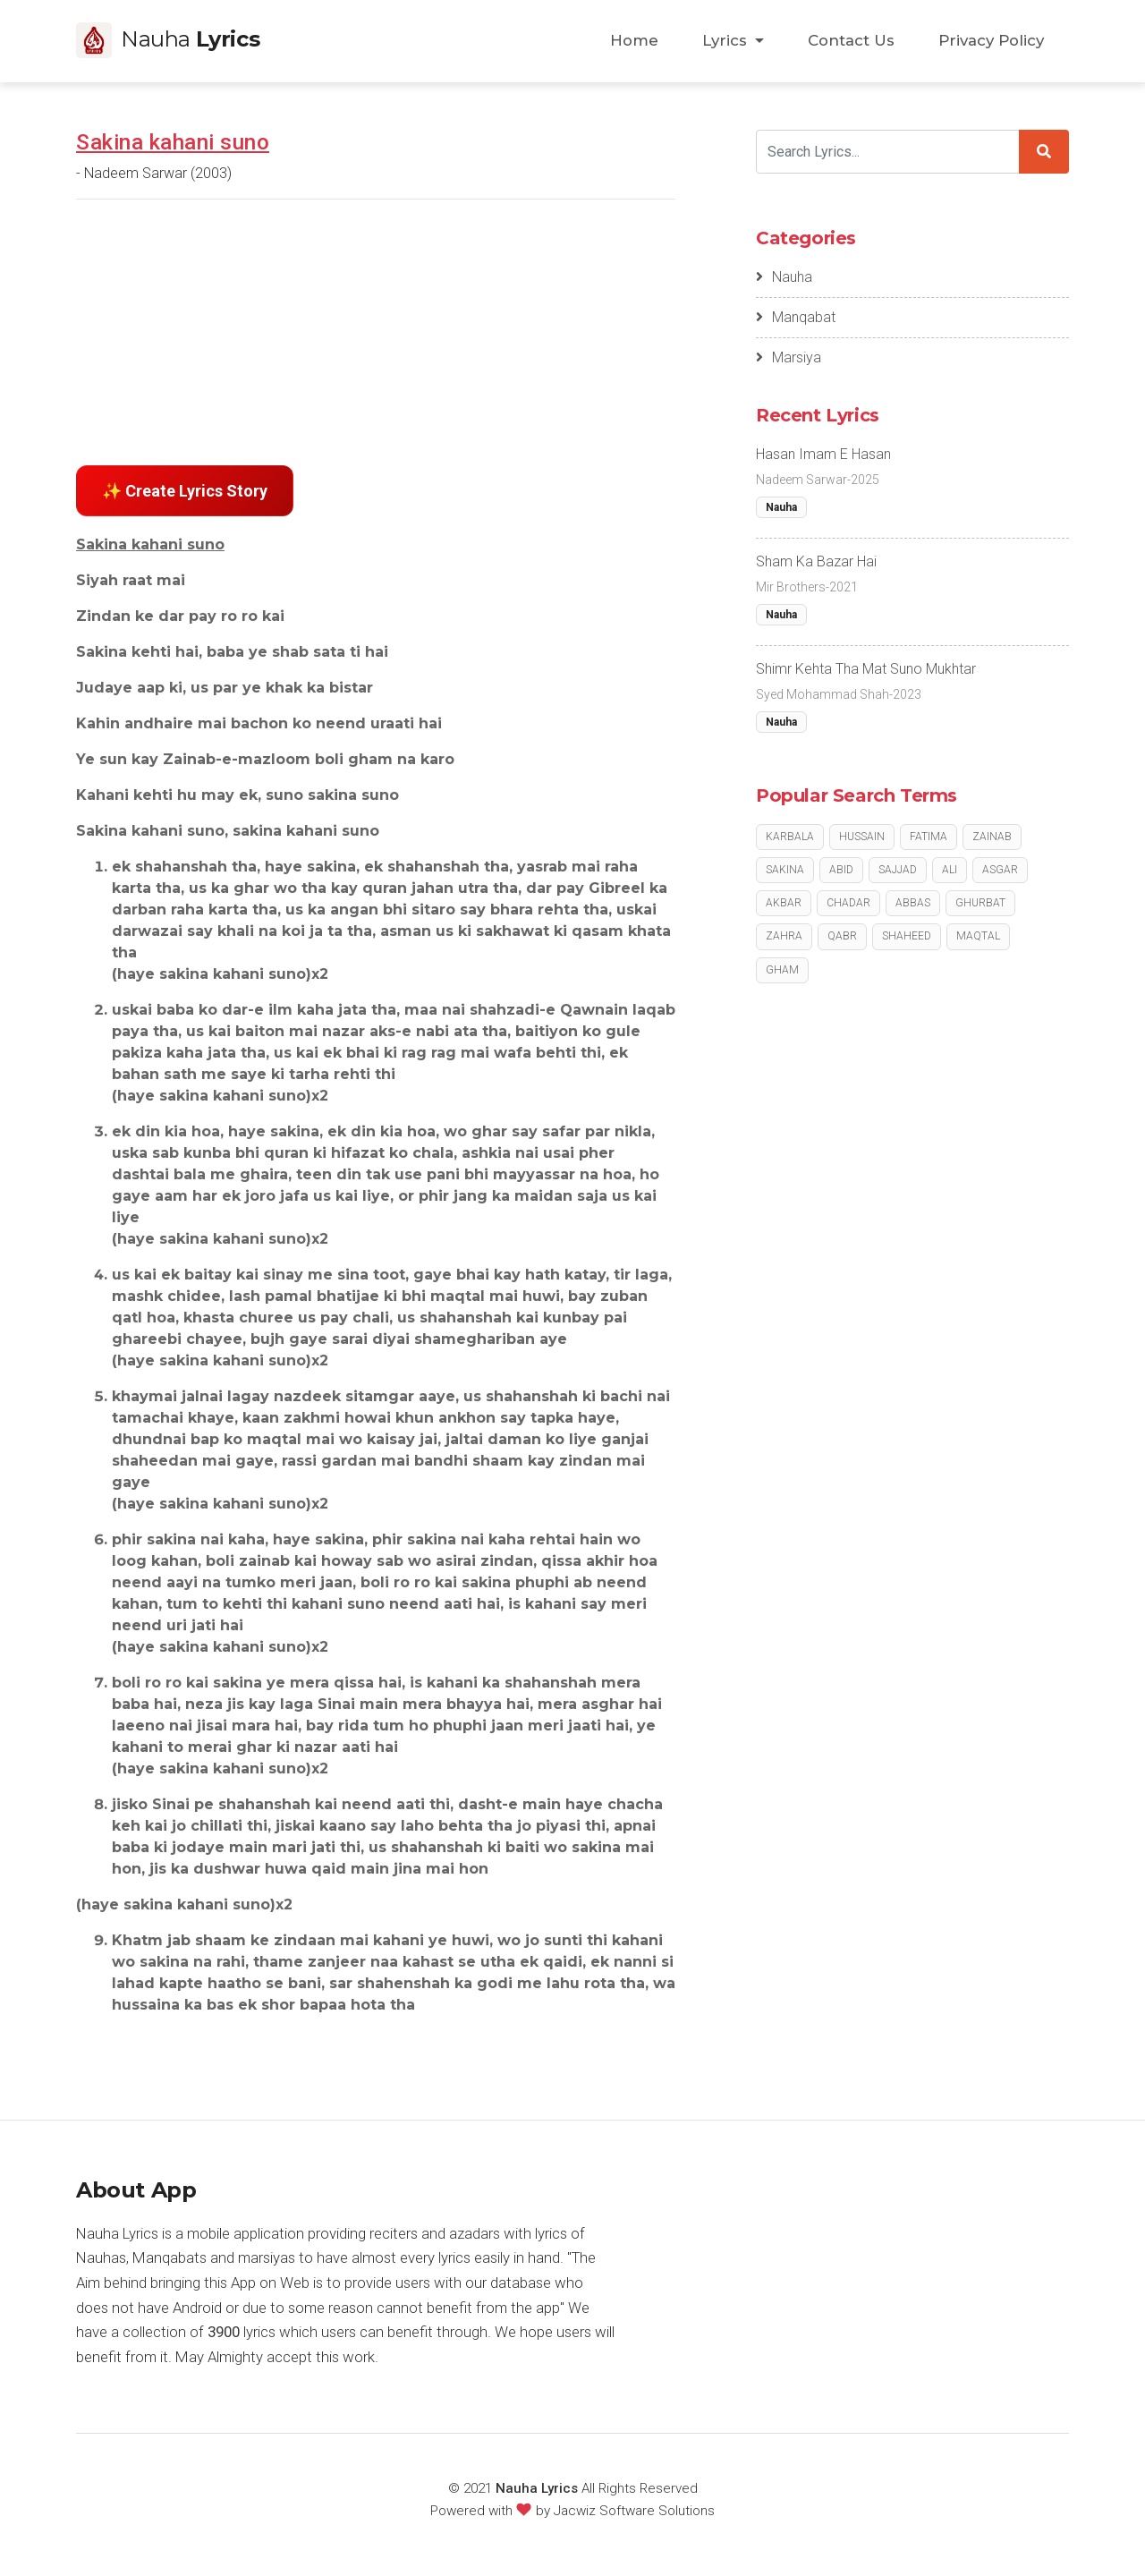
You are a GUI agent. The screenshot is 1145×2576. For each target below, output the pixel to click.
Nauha (784, 276)
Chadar (848, 903)
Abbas (912, 903)
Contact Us (851, 40)
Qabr (842, 936)
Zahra (784, 936)
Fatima (928, 836)
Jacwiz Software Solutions (634, 2511)
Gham (782, 970)
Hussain (862, 836)
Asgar (1000, 869)
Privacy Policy (991, 40)
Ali (949, 869)
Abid (841, 869)
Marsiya (788, 357)
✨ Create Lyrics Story (184, 490)
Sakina (785, 869)
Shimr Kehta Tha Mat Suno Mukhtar (866, 668)
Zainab (992, 836)
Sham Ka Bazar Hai (816, 561)
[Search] (888, 152)
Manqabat (795, 317)
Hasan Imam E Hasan (823, 454)
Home (634, 40)
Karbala (790, 836)
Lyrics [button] (726, 40)
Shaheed (906, 936)
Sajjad (897, 869)
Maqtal (978, 936)
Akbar (784, 903)
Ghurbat (980, 903)
